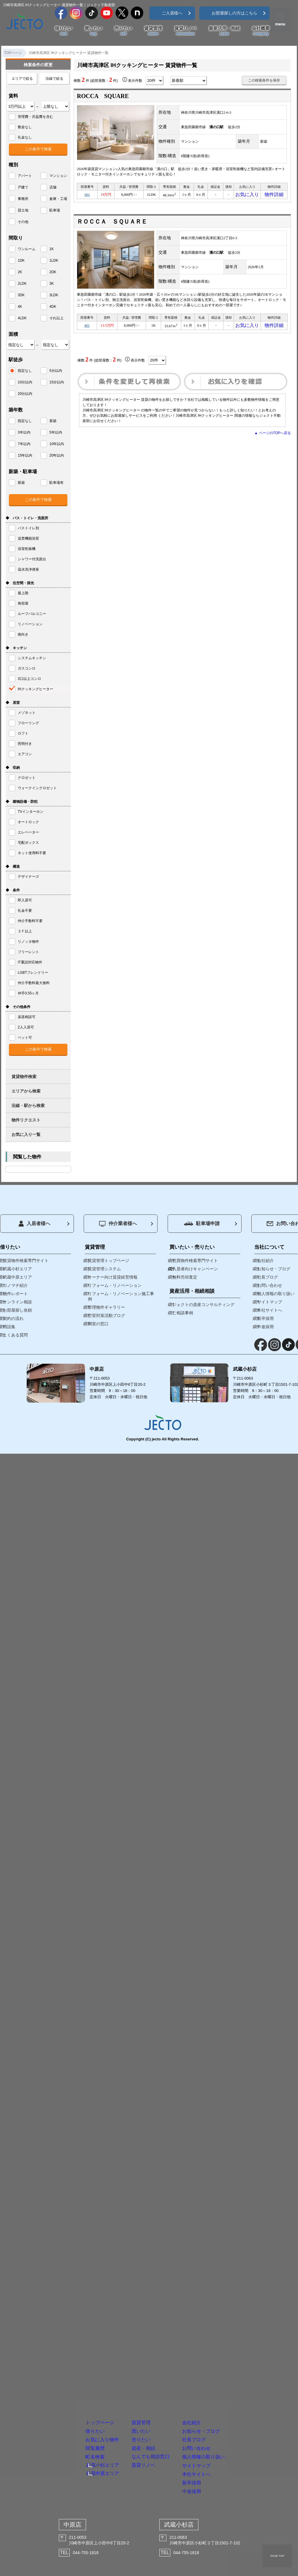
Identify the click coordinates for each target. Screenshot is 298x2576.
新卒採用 (228, 2467)
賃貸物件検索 (24, 1076)
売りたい (123, 31)
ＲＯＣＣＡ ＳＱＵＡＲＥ (112, 223)
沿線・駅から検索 (28, 1105)
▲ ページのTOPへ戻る (272, 436)
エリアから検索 (26, 1091)
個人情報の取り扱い (248, 2415)
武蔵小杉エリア (67, 2426)
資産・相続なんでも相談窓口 (154, 2402)
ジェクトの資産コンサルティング (203, 1304)
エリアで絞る (22, 78)
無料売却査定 (184, 1277)
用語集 (9, 1326)
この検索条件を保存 (264, 80)
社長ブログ (233, 2381)
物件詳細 (274, 195)
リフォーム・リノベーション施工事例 (121, 1296)
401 (87, 328)
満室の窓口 (98, 1323)
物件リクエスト (26, 1120)
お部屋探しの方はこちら (234, 13)
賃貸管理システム (104, 1268)
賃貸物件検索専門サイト (25, 1260)
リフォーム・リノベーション (115, 1285)
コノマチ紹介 (15, 1285)
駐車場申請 (202, 1223)
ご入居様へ (172, 13)
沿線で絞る (54, 78)
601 (87, 195)
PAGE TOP (277, 2555)
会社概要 (261, 31)
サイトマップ (237, 2432)
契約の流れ (13, 1318)
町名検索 (56, 2415)
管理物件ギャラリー (106, 1307)
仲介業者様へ (118, 1224)
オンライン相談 (17, 1302)
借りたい (63, 31)
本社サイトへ (237, 2449)
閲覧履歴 (56, 2398)
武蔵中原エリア (67, 2437)
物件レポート (15, 1293)
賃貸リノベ (185, 31)
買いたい (93, 31)
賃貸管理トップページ (108, 1260)
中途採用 (228, 2484)
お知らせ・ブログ (245, 2364)
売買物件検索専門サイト (195, 1260)
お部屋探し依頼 (17, 1310)
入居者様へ (34, 1224)
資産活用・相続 (224, 31)
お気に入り (247, 195)
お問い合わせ (237, 2398)
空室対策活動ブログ (106, 1315)
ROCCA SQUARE (103, 96)
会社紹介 (228, 2347)
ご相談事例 (182, 1312)
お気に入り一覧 (26, 1134)
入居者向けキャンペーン (195, 1268)
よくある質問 (15, 1335)
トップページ (65, 2347)
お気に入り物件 (68, 2381)
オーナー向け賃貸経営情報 (112, 1277)
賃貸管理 (153, 31)
